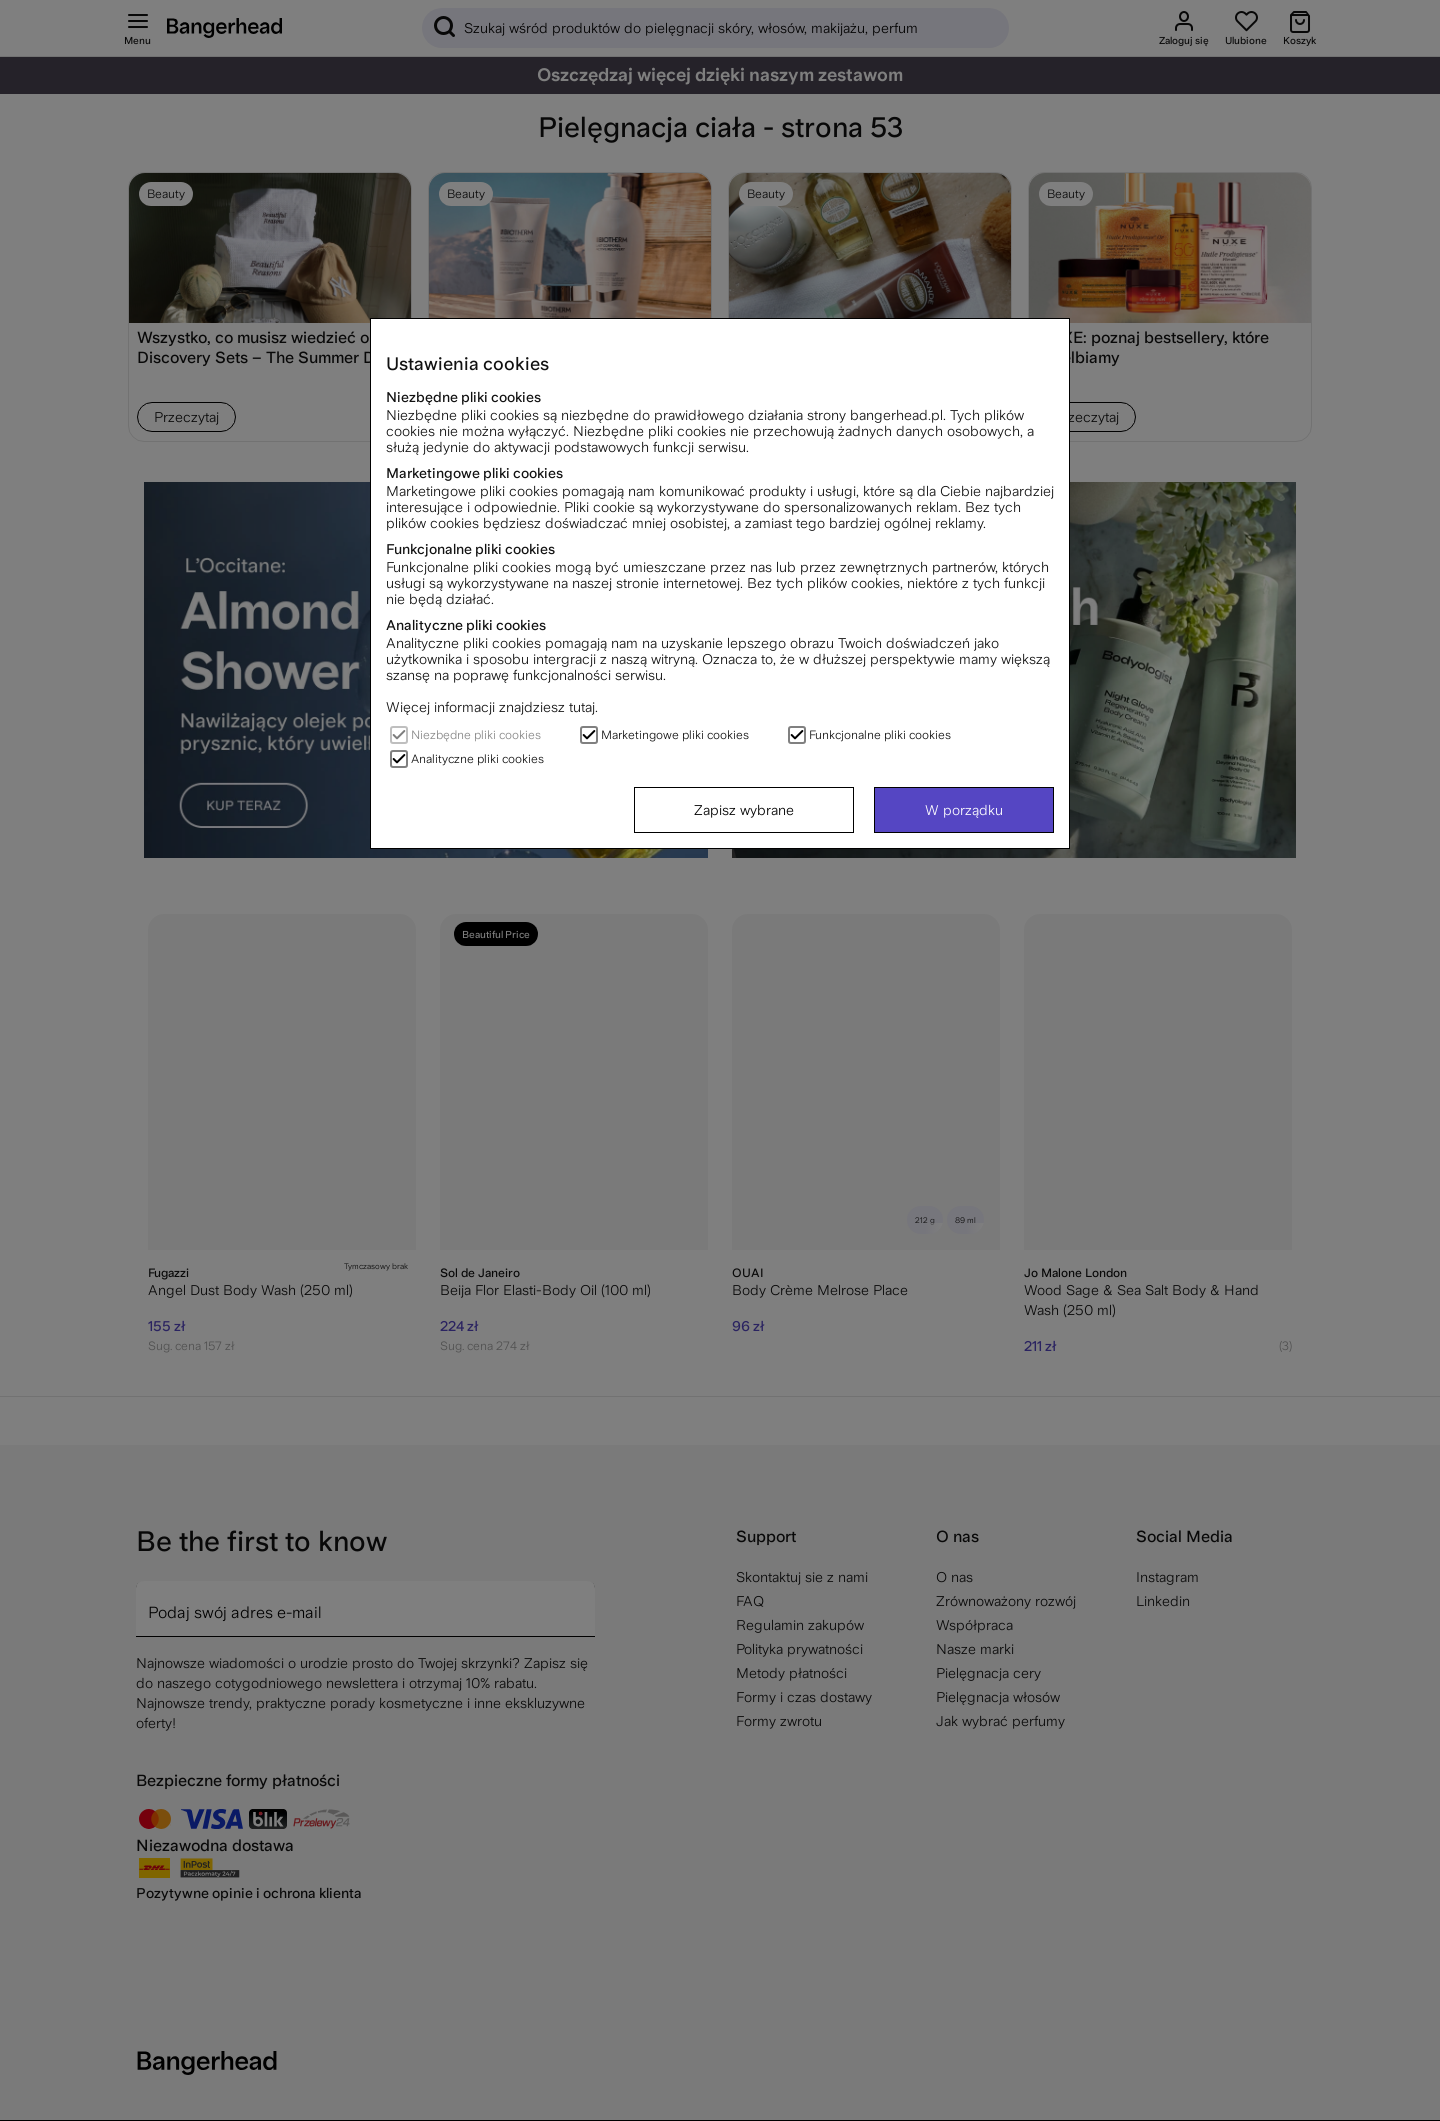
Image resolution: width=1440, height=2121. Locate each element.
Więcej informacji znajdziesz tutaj (490, 707)
